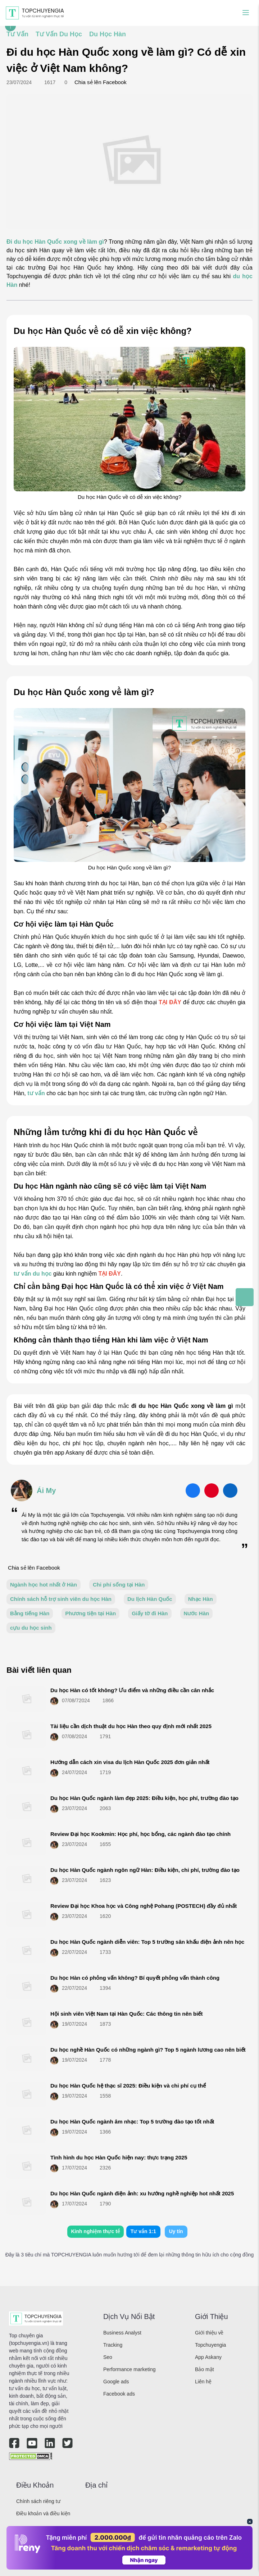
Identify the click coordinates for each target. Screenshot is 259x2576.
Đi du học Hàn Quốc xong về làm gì (55, 242)
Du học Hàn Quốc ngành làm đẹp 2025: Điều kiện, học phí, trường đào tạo (144, 1798)
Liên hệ (203, 2381)
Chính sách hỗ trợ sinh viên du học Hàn (61, 1599)
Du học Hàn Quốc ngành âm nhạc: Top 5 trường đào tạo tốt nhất (132, 2121)
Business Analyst (122, 2333)
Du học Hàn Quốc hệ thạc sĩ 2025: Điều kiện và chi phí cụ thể (128, 2086)
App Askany (208, 2357)
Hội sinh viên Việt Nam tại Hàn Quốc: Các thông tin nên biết (126, 2014)
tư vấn (36, 1093)
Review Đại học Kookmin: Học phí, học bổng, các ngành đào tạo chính (140, 1834)
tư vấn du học (33, 1274)
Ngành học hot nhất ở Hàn (43, 1584)
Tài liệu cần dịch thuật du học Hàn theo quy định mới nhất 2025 (131, 1726)
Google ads (116, 2381)
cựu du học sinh (31, 1628)
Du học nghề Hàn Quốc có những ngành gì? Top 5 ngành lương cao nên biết (148, 2050)
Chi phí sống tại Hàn (119, 1584)
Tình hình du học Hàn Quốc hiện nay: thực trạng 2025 (118, 2157)
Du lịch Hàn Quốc (149, 1599)
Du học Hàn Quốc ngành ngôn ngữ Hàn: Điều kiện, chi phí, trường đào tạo (145, 1870)
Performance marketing (129, 2369)
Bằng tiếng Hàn (29, 1613)
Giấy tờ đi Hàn (150, 1613)
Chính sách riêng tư (38, 2501)
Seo (107, 2357)
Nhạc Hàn (200, 1599)
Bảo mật (204, 2369)
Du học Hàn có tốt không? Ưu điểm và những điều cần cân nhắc (132, 1690)
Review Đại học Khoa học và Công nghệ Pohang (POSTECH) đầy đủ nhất (143, 1906)
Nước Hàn (196, 1613)
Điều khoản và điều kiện (43, 2513)
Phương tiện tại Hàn (90, 1613)
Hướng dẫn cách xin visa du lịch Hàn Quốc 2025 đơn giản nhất (130, 1762)
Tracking (112, 2345)
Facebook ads (119, 2394)
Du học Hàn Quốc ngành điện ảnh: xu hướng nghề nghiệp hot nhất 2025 (142, 2193)
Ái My (46, 1490)
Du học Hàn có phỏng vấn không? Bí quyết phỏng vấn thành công (134, 1978)
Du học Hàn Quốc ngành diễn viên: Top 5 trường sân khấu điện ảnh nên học (147, 1942)
